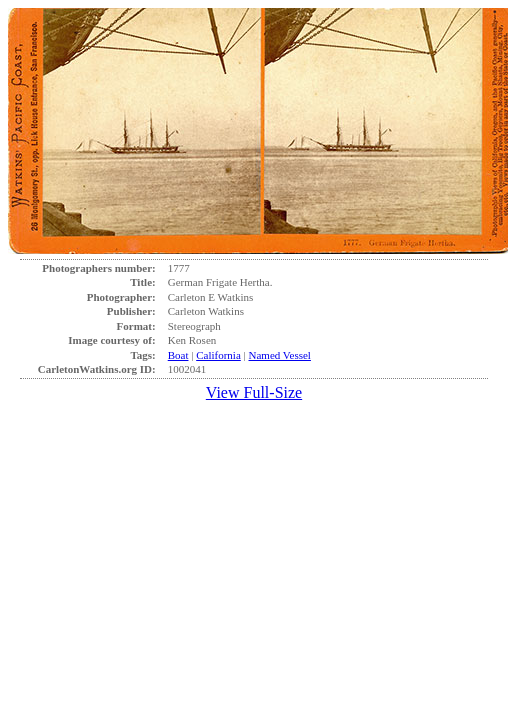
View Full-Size (254, 392)
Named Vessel (280, 355)
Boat (178, 355)
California (218, 355)
